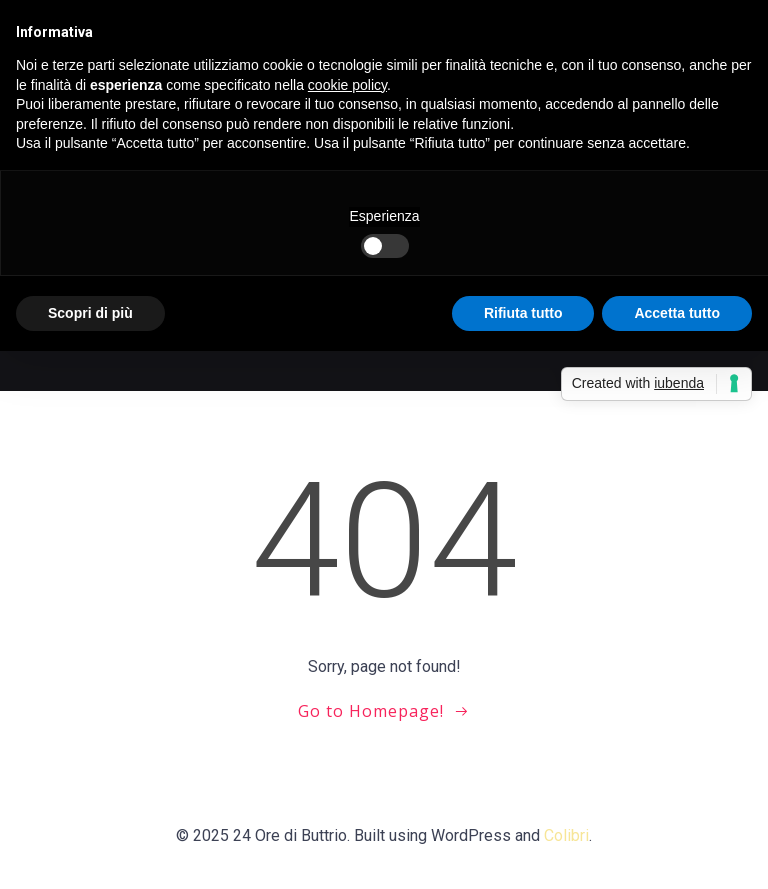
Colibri (566, 835)
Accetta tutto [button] (677, 313)
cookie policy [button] (347, 85)
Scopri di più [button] (90, 313)
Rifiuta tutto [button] (523, 313)
